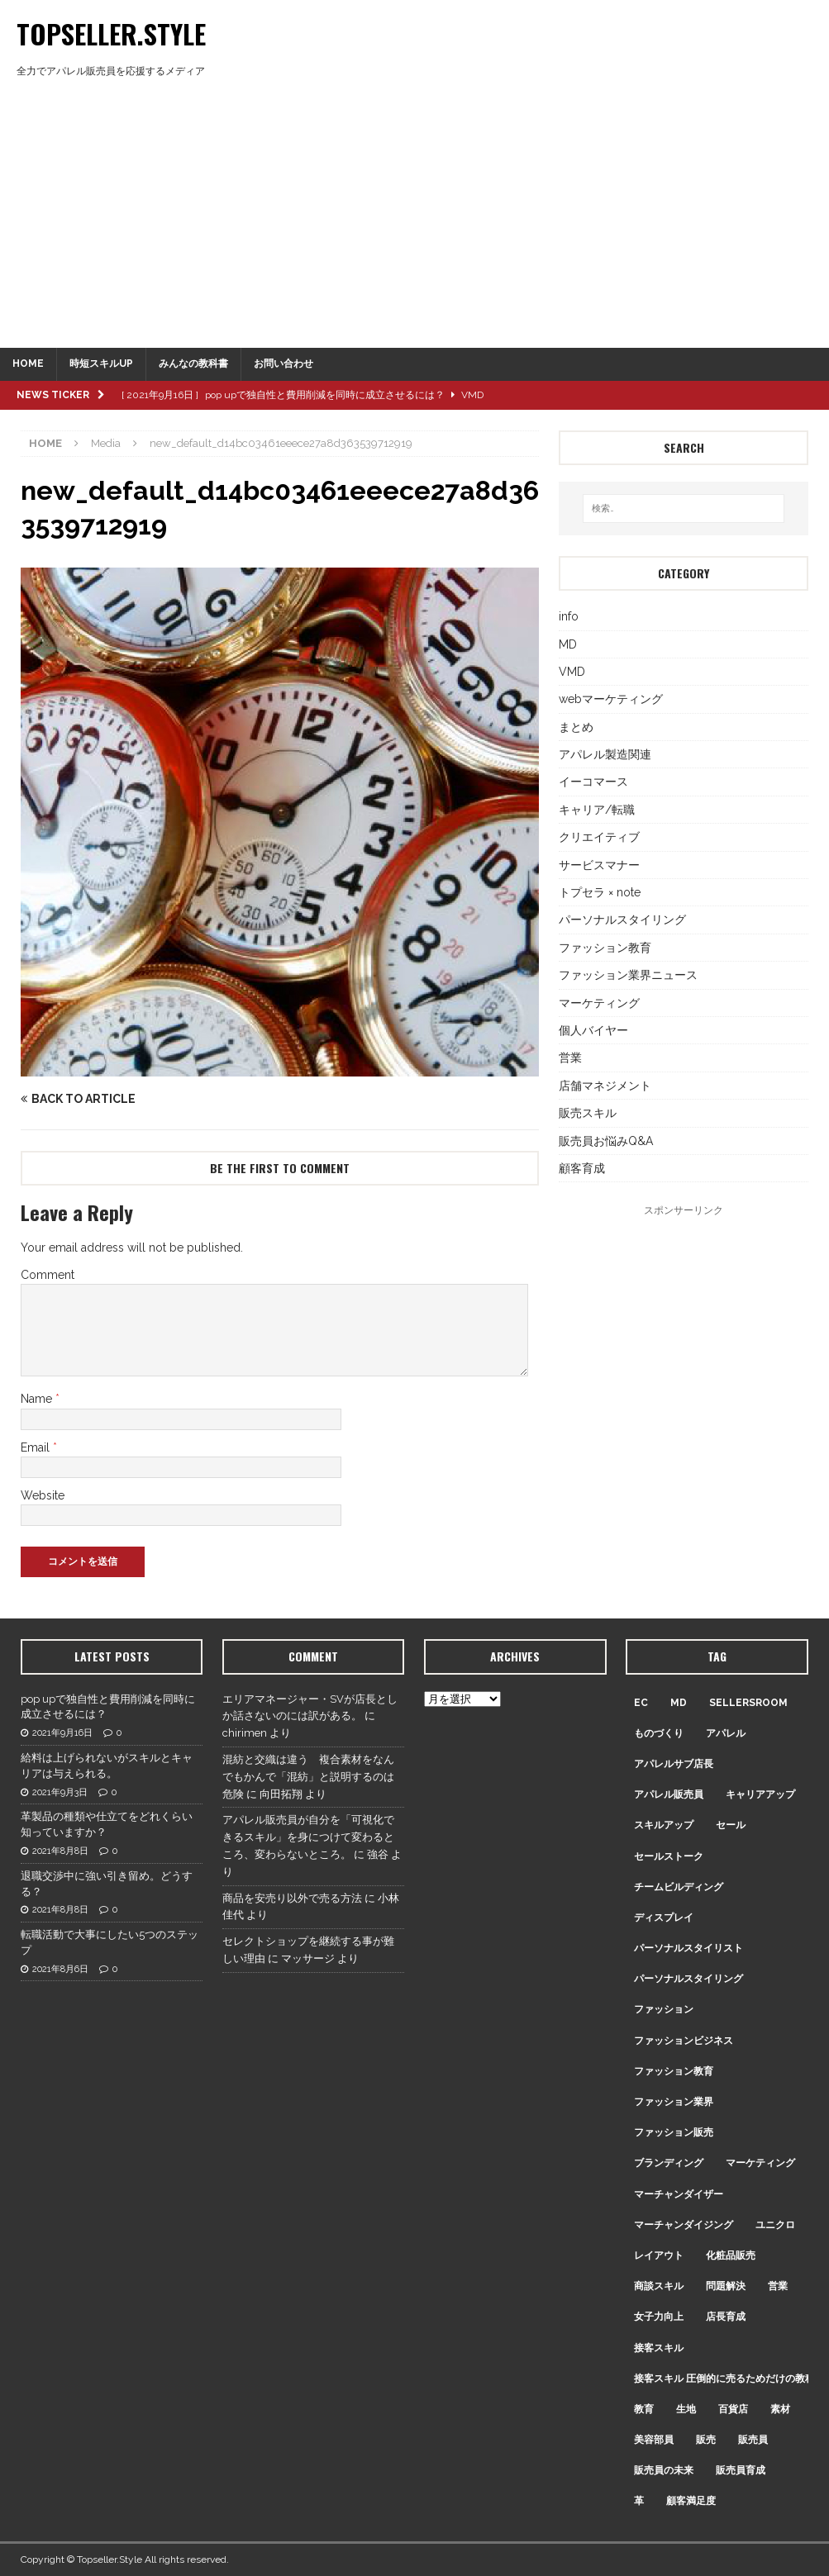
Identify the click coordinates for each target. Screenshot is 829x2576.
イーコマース (593, 781)
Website (42, 1495)
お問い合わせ (283, 363)
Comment (47, 1274)
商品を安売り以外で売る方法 (292, 1898)
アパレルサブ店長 (673, 1764)
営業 (570, 1057)
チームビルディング (678, 1887)
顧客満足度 (691, 2501)
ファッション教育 (605, 947)
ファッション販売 (673, 2132)
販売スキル (588, 1112)
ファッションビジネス (683, 2040)
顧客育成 (582, 1168)
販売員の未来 (663, 2470)
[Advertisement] (414, 224)
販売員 (753, 2439)
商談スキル (659, 2286)
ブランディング (668, 2163)
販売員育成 (740, 2470)
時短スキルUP (101, 363)
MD (568, 644)
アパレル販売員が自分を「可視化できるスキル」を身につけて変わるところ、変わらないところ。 (308, 1837)
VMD (572, 671)
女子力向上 (659, 2316)
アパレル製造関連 (605, 754)
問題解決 (726, 2286)
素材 (780, 2409)
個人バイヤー (593, 1030)
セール (731, 1825)
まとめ (576, 727)
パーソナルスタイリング (622, 919)
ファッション (663, 2009)
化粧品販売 (730, 2255)
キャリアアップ (760, 1794)
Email (37, 1447)
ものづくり (659, 1733)
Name (38, 1398)
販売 (706, 2439)
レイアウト (659, 2255)
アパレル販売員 (668, 1794)
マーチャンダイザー (678, 2194)
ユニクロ (775, 2225)
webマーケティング (611, 699)
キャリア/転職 (597, 809)
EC (641, 1703)
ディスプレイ (663, 1917)
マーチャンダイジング (683, 2225)
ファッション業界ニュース (628, 974)
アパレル (726, 1733)
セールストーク (668, 1856)
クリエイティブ (599, 837)
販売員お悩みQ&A (606, 1141)
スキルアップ (663, 1825)
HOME (28, 363)
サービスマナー (599, 865)
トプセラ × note (600, 892)
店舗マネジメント (605, 1085)
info (569, 616)
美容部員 (654, 2439)
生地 (686, 2409)
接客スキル (659, 2348)
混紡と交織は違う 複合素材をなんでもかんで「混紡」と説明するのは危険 (308, 1776)
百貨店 (733, 2409)
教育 (644, 2409)
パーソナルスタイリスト (688, 1948)
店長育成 (726, 2316)
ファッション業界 (673, 2102)
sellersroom (748, 1703)
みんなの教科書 (193, 363)
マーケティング (599, 1003)
